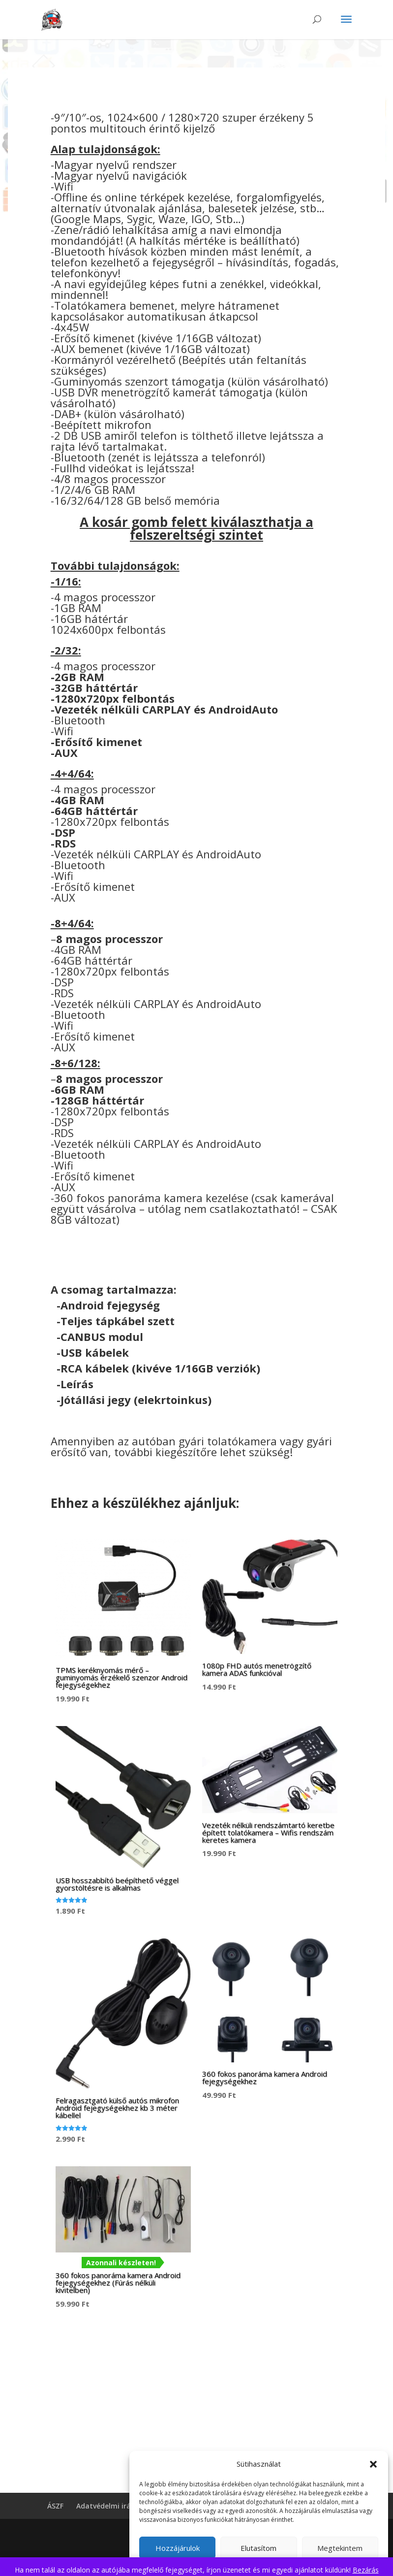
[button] (373, 2464)
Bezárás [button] (366, 2570)
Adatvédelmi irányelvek (116, 2506)
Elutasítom (258, 2548)
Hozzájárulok (177, 2548)
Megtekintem (340, 2548)
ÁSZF (55, 2506)
